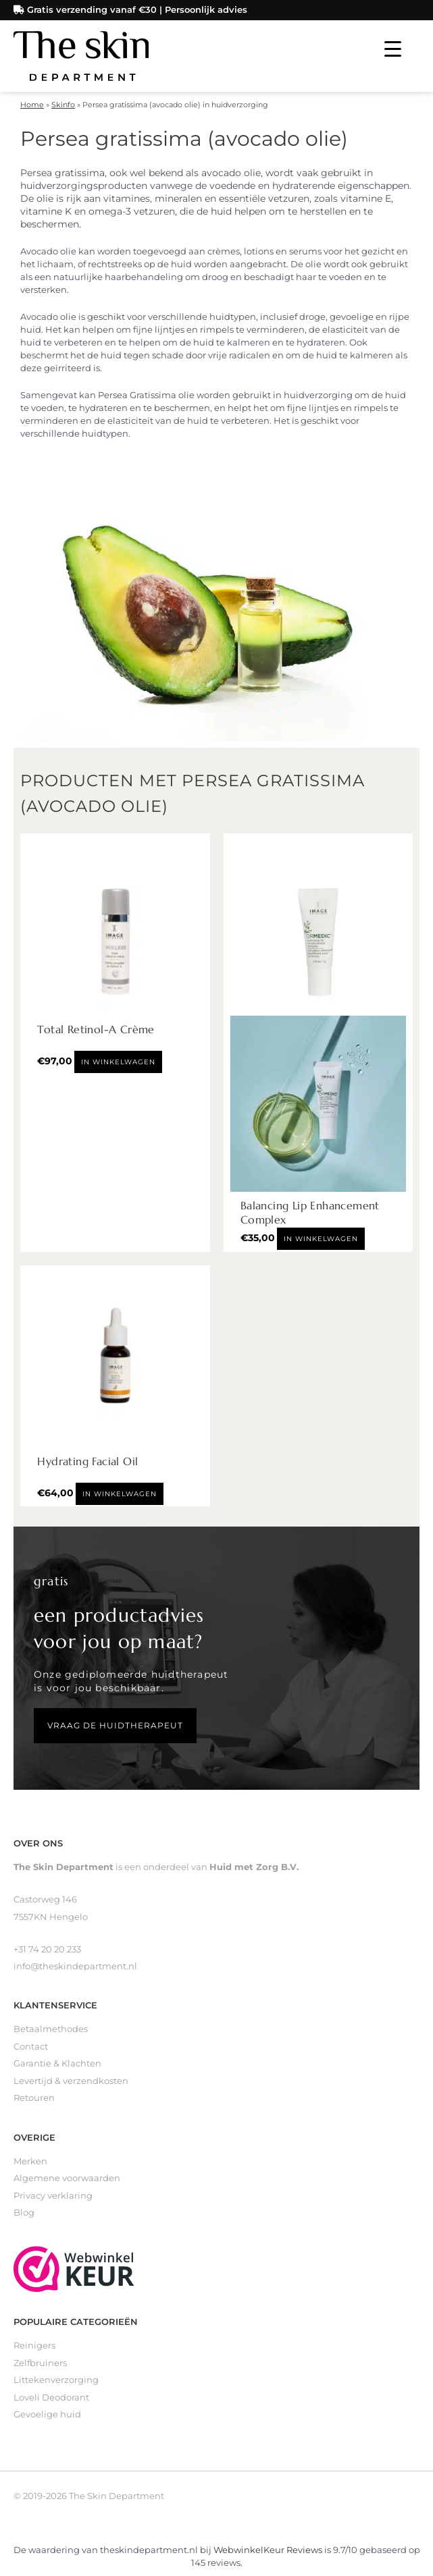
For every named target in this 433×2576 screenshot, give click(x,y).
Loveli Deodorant (51, 2397)
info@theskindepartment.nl (75, 1966)
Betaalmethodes (51, 2029)
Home (32, 104)
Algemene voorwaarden (67, 2178)
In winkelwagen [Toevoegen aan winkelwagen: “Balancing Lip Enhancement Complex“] (321, 1238)
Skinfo (63, 104)
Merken (30, 2161)
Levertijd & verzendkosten (71, 2081)
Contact (31, 2046)
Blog (24, 2213)
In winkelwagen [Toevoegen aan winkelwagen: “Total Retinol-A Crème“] (118, 1062)
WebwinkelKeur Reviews (267, 2550)
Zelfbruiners (40, 2363)
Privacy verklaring (53, 2196)
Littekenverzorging (56, 2380)
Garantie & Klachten (57, 2063)
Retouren (34, 2098)
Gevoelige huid (47, 2414)
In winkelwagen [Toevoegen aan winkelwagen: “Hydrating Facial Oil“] (119, 1493)
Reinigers (34, 2345)
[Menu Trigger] (392, 48)
